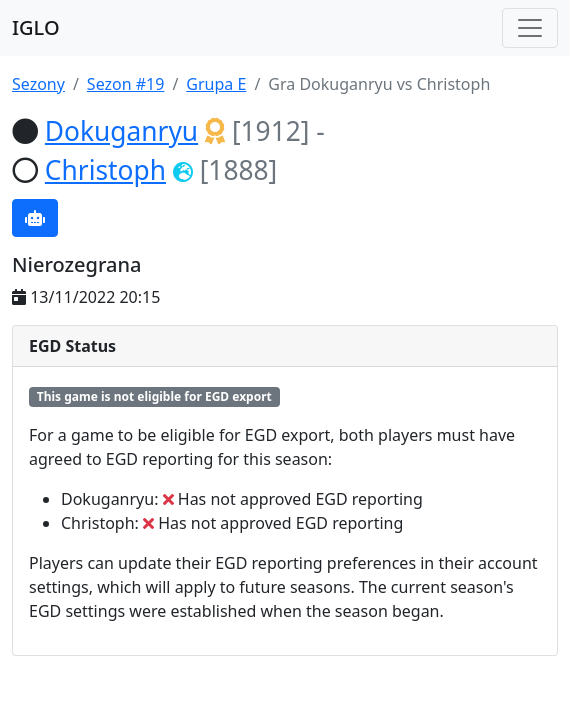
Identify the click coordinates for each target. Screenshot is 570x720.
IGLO (36, 27)
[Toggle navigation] (530, 28)
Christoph (105, 170)
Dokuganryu (121, 131)
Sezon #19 (126, 84)
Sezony (38, 84)
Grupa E (216, 84)
